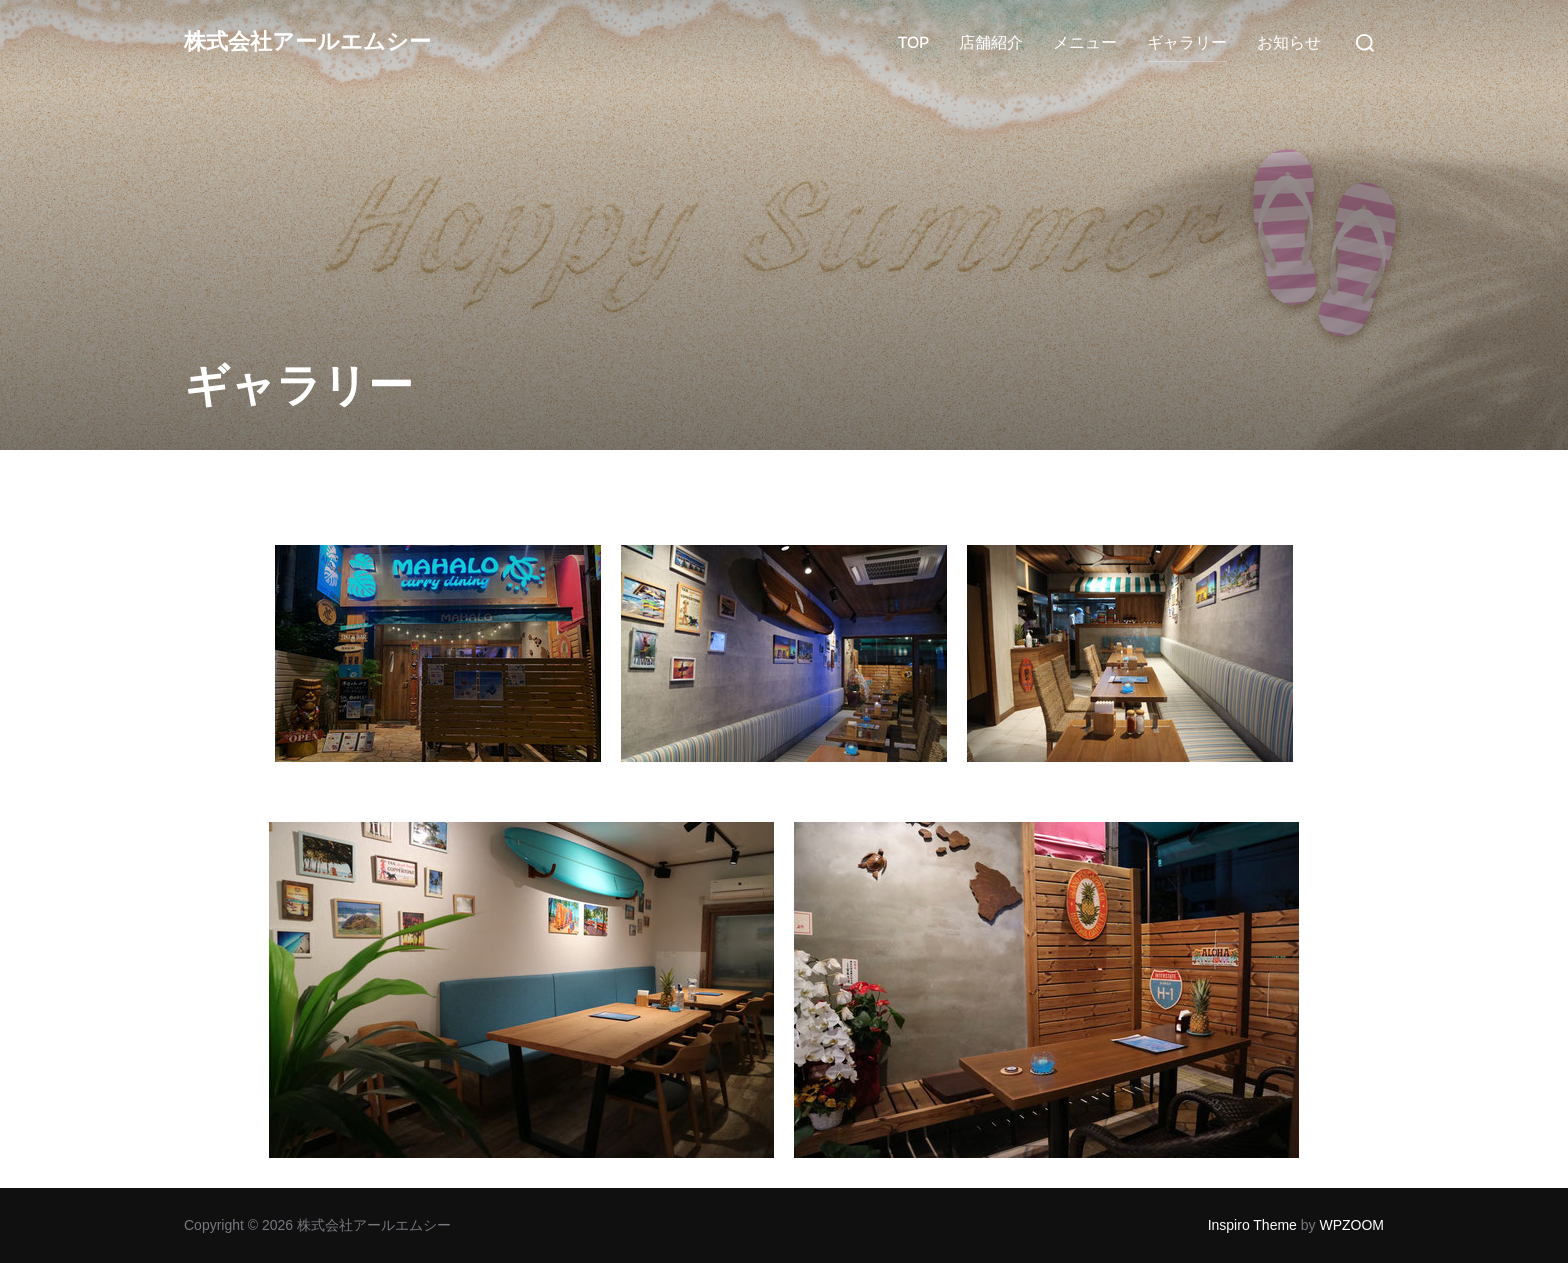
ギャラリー (1187, 42)
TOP (913, 42)
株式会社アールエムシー (329, 42)
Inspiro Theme (1252, 1225)
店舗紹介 (991, 42)
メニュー (1085, 42)
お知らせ (1289, 42)
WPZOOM (1351, 1225)
